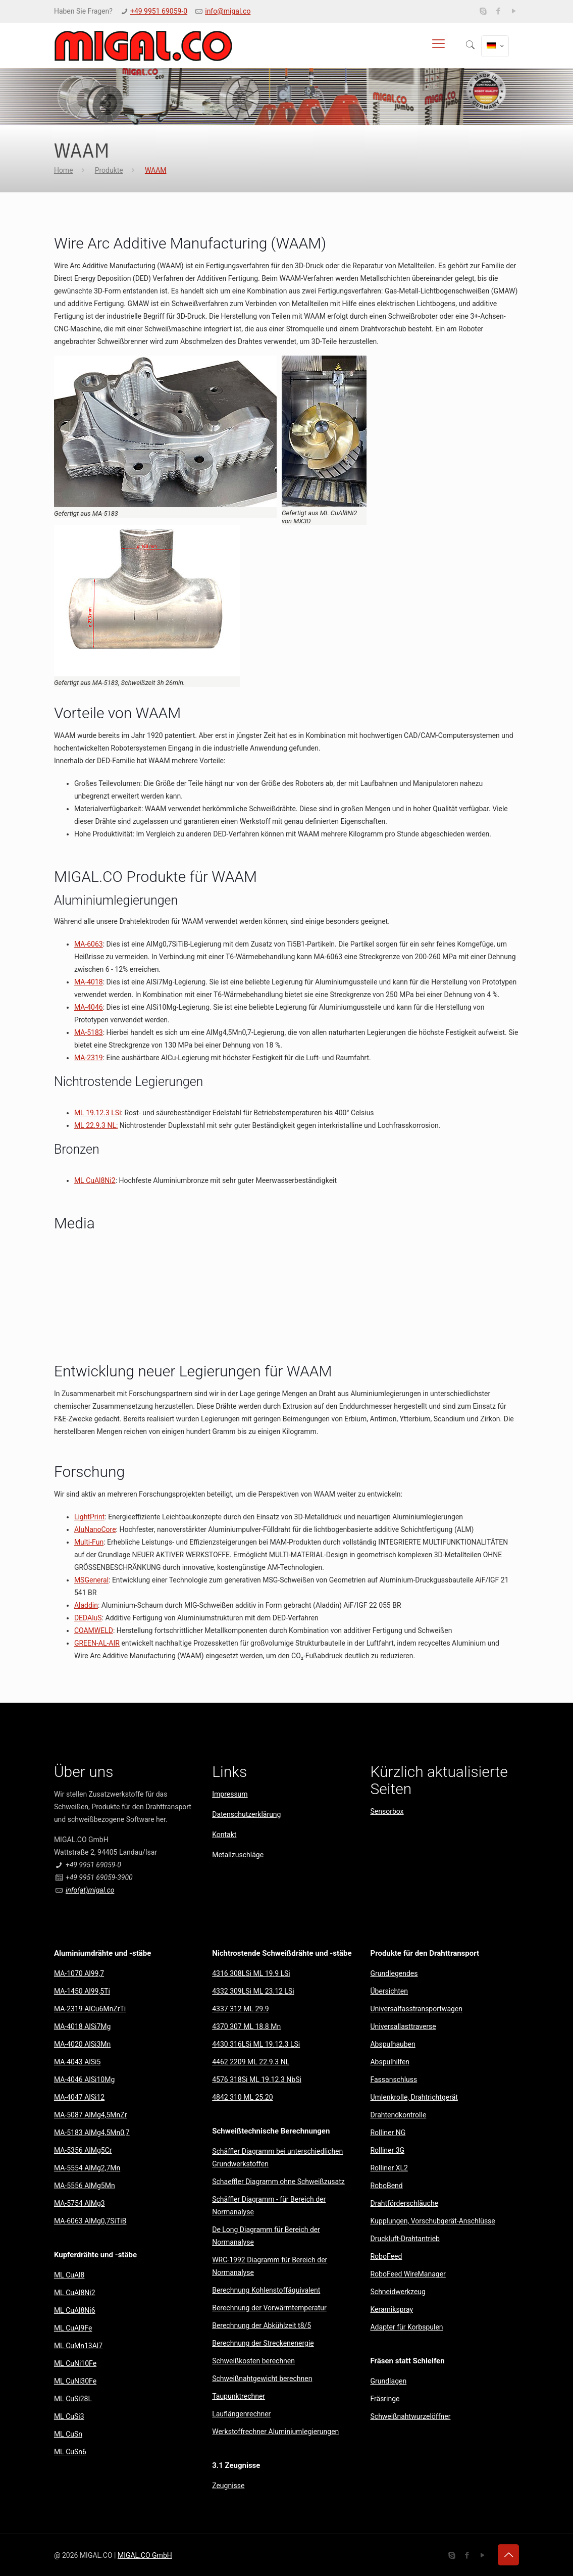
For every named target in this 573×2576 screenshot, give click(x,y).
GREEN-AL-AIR (97, 1643)
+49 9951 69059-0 (158, 11)
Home (63, 170)
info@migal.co (227, 11)
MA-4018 (88, 982)
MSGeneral (91, 1580)
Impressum (229, 1794)
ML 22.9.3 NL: (96, 1125)
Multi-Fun (88, 1542)
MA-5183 (88, 1032)
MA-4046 (88, 1007)
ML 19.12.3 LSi (97, 1113)
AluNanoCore (95, 1529)
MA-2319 (88, 1058)
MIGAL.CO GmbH (145, 2555)
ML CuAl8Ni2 (95, 1180)
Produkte (109, 170)
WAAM (156, 170)
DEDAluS (88, 1618)
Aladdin (86, 1605)
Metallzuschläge (238, 1855)
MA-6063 (88, 944)
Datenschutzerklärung (246, 1814)
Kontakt (224, 1834)
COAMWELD (93, 1630)
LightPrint (89, 1517)
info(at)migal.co (90, 1890)
